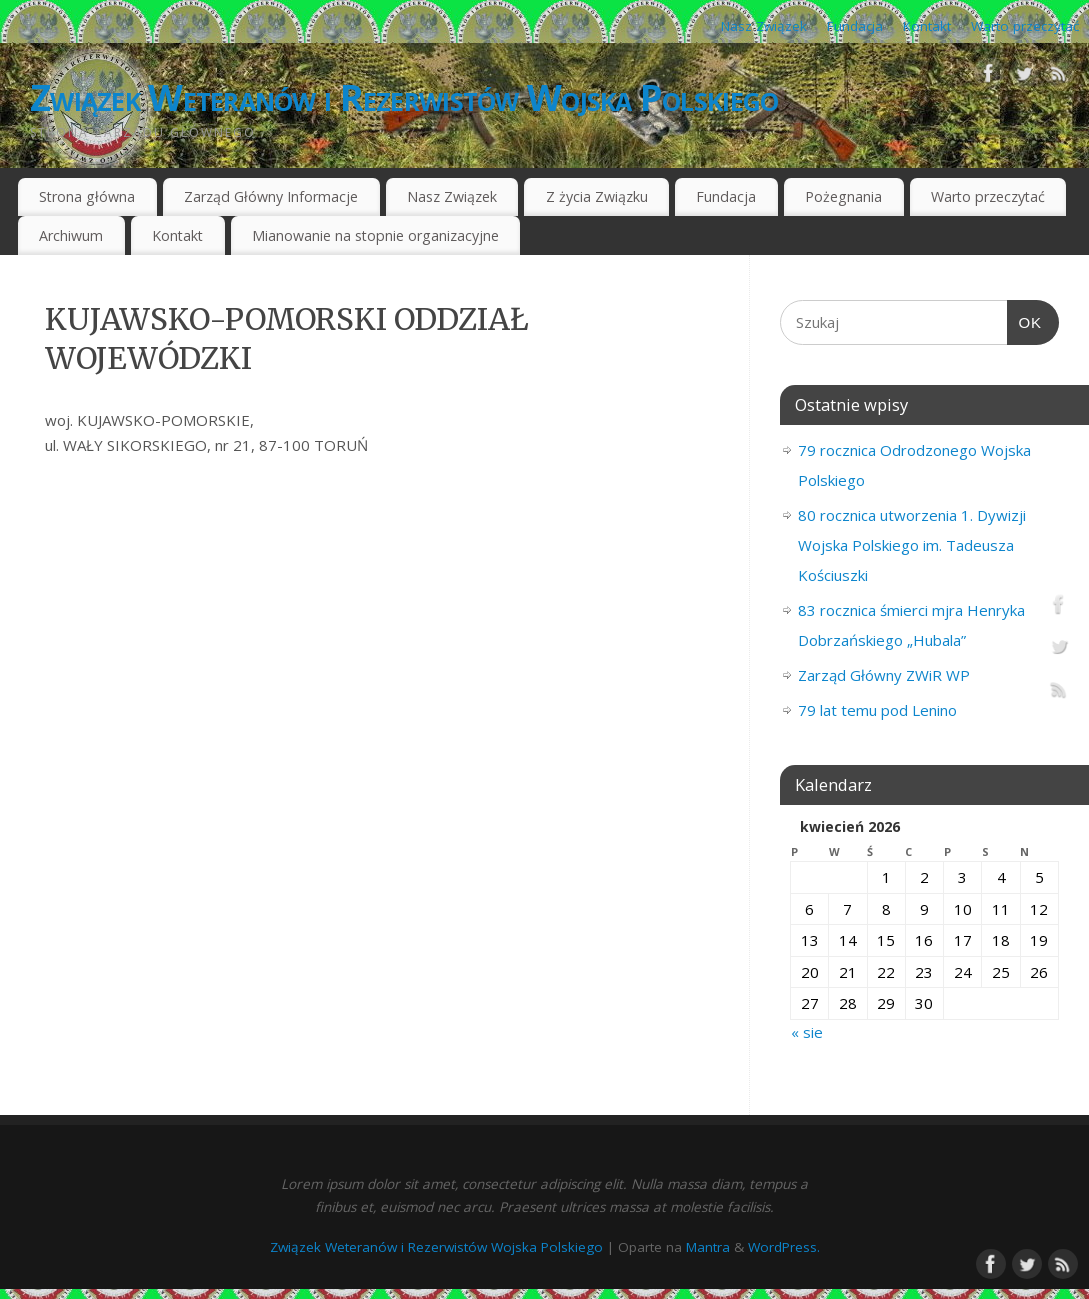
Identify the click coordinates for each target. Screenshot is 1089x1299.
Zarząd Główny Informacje (271, 196)
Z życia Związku (597, 196)
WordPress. (784, 1247)
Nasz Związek (764, 26)
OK (1025, 323)
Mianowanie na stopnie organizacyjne (375, 235)
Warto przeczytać (1025, 26)
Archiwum (71, 235)
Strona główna (87, 196)
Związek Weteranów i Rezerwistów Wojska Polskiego (404, 97)
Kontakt (927, 26)
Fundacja (855, 26)
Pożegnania (843, 196)
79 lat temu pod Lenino (877, 710)
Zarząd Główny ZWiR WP (884, 675)
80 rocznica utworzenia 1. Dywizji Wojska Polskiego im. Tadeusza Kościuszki (912, 545)
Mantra (708, 1247)
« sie (807, 1032)
